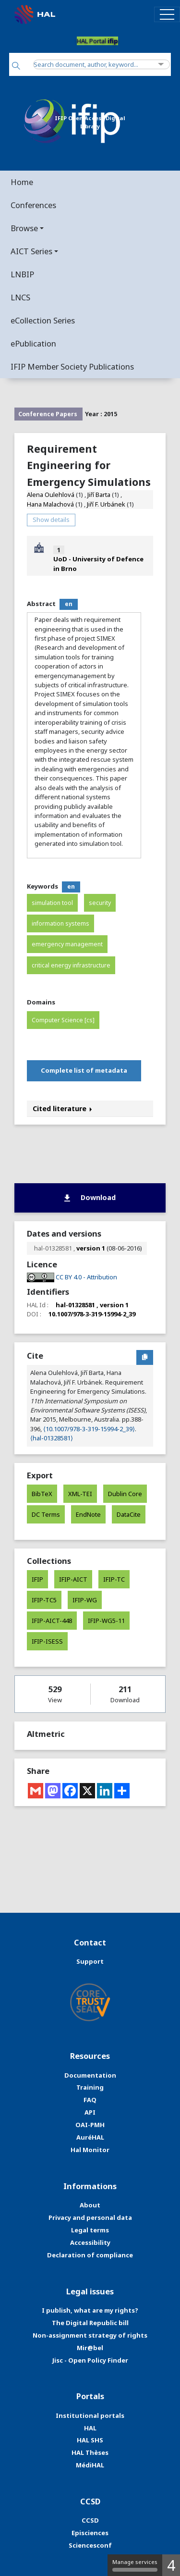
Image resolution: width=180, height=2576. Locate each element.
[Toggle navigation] (167, 14)
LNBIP (22, 274)
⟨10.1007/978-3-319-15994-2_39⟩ (89, 1428)
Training (90, 2087)
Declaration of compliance (90, 2255)
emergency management (67, 944)
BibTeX (42, 1493)
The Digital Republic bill (90, 2322)
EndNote (88, 1514)
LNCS (20, 297)
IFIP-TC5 (44, 1600)
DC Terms (46, 1514)
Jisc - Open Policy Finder (90, 2360)
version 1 (90, 1248)
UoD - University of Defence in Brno (98, 563)
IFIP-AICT (73, 1579)
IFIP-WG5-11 (106, 1620)
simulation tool (52, 903)
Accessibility (90, 2242)
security (100, 903)
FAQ (90, 2099)
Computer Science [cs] (63, 1020)
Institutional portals (90, 2415)
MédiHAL (90, 2465)
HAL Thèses (90, 2452)
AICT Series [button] (31, 251)
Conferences (33, 205)
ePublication (33, 343)
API (90, 2112)
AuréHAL (90, 2137)
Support (90, 1961)
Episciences (90, 2532)
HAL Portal (97, 41)
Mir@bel (90, 2347)
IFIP (37, 1579)
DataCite (129, 1514)
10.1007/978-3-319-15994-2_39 (91, 1314)
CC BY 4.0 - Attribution (86, 1277)
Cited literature (62, 1108)
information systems (60, 923)
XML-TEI (80, 1493)
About (90, 2205)
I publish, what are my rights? (90, 2310)
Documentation (90, 2075)
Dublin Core (125, 1493)
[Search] (16, 66)
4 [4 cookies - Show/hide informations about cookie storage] (171, 2565)
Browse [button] (24, 228)
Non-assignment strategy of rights (90, 2335)
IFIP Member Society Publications (72, 366)
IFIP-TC (114, 1579)
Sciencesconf (90, 2545)
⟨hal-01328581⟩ (51, 1438)
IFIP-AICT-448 (52, 1620)
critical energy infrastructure (71, 965)
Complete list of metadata (84, 1070)
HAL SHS (90, 2440)
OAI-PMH (90, 2124)
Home (22, 181)
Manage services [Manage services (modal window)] (134, 2565)
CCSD (90, 2520)
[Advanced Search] (161, 65)
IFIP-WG (84, 1600)
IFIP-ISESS (47, 1641)
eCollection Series (43, 320)
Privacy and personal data (90, 2217)
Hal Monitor (90, 2149)
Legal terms (90, 2230)
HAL (90, 2428)
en (68, 604)
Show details (51, 519)
